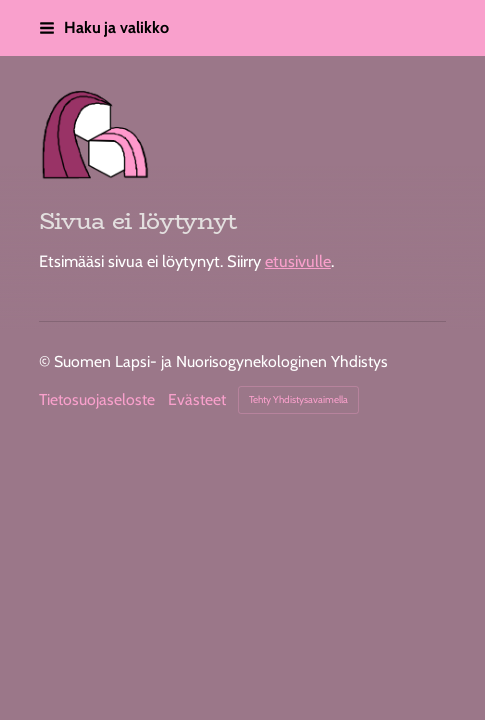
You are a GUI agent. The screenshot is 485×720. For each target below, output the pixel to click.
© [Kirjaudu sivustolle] (46, 361)
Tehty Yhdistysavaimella (298, 399)
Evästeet (197, 400)
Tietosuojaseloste (97, 400)
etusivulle (298, 261)
